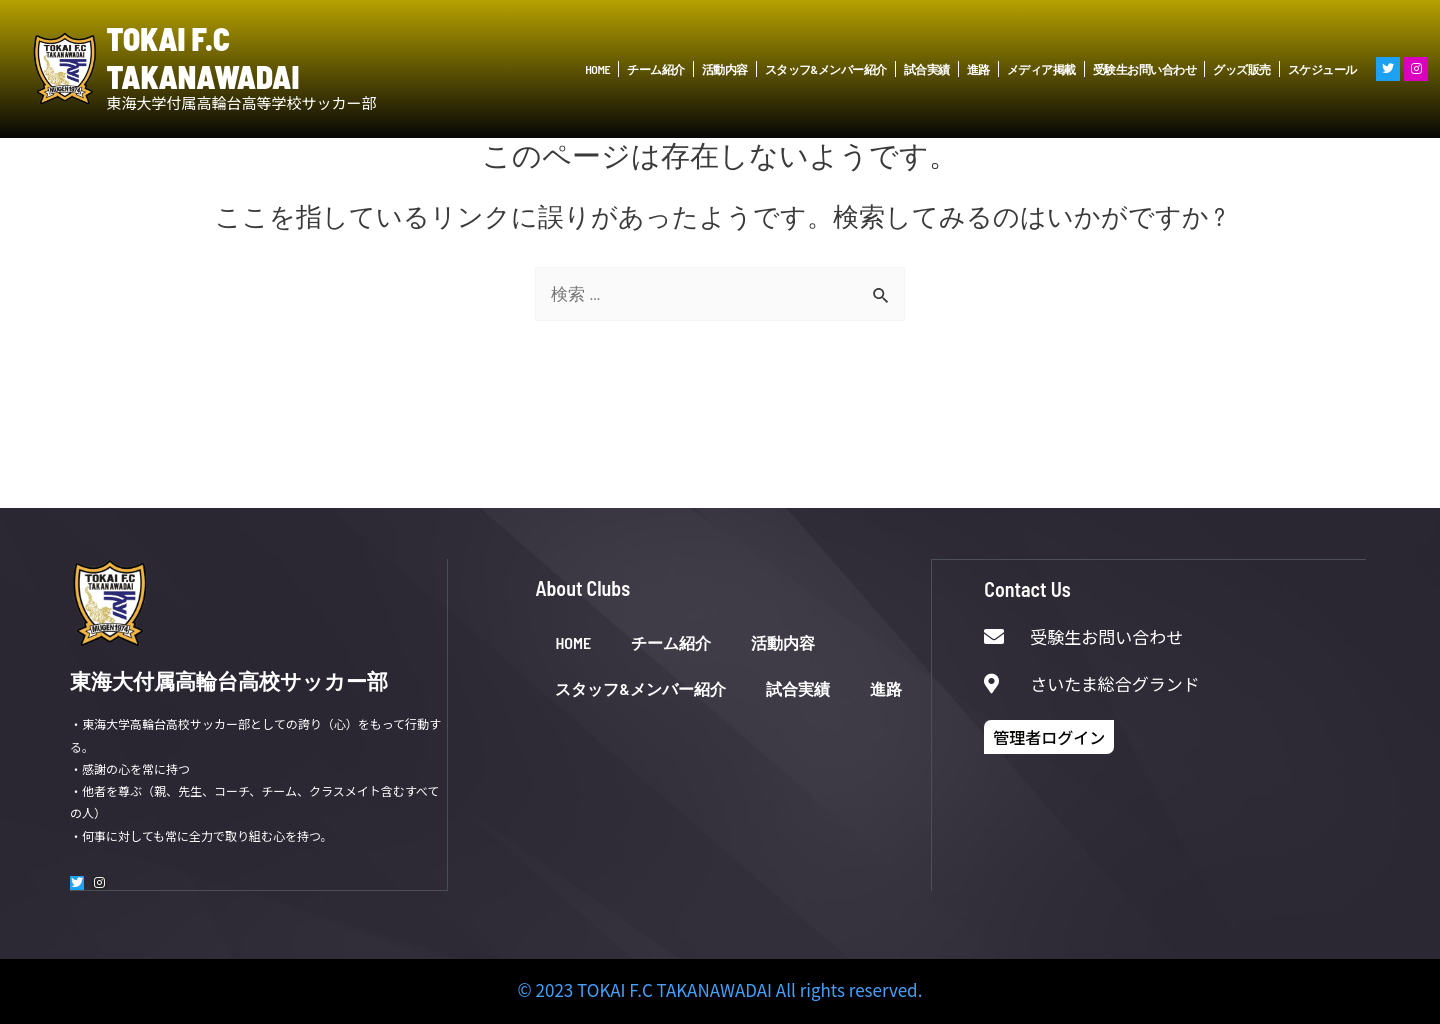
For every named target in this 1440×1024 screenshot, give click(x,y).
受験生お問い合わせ (1145, 69)
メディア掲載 (1041, 69)
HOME (597, 69)
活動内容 (725, 69)
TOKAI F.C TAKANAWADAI (203, 57)
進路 (978, 69)
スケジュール (1322, 69)
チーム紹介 (656, 69)
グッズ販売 (1242, 69)
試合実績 (927, 69)
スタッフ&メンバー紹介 (826, 69)
